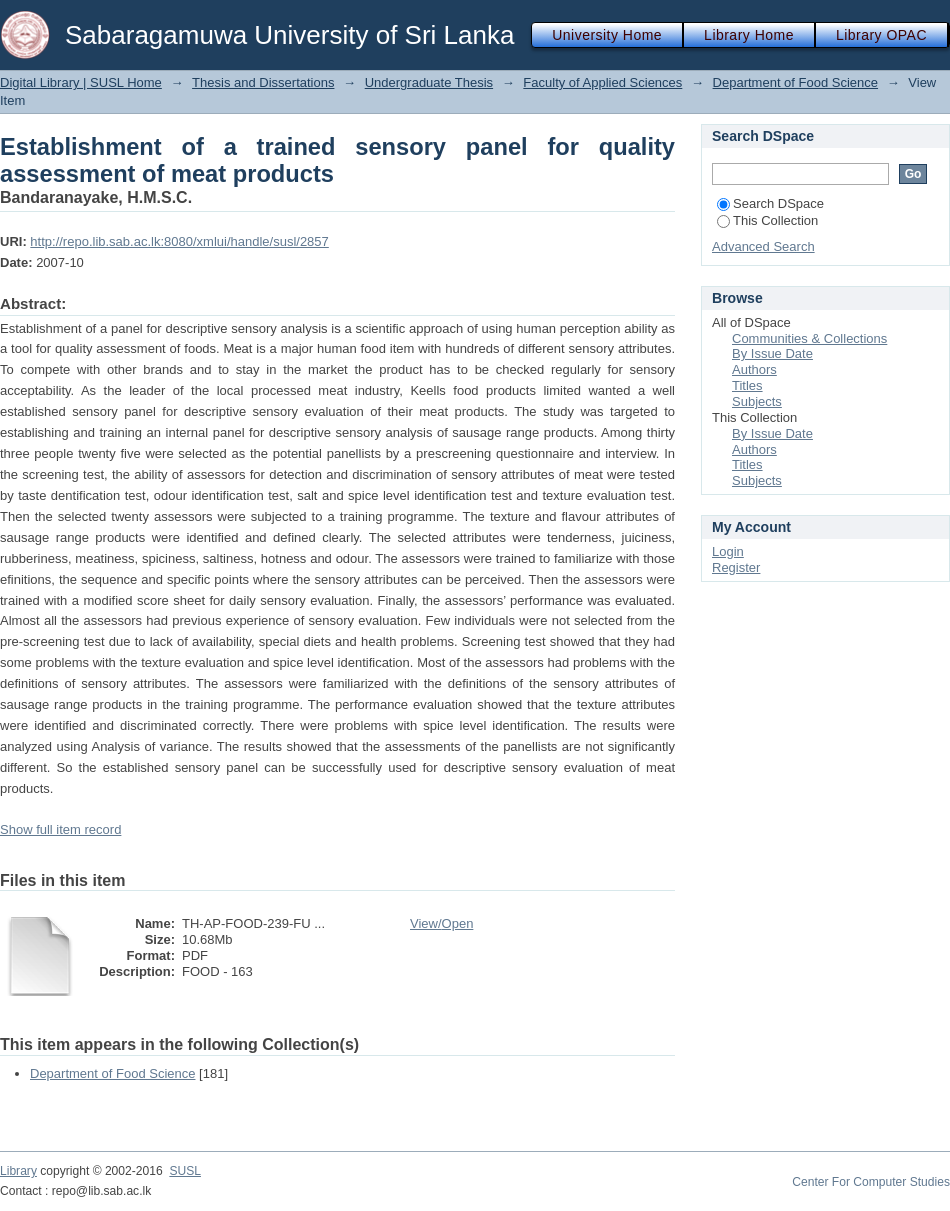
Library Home (749, 35)
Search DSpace (770, 203)
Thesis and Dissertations (263, 82)
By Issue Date (772, 353)
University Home (607, 35)
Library (18, 1171)
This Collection (767, 220)
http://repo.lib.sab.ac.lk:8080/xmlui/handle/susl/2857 (179, 241)
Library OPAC (881, 35)
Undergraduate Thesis (429, 82)
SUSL (185, 1171)
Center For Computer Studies (871, 1182)
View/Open (441, 923)
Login (728, 551)
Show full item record (60, 829)
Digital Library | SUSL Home (81, 82)
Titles (747, 385)
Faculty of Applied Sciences (602, 82)
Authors (754, 369)
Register (736, 567)
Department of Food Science (795, 82)
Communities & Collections (809, 338)
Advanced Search (763, 246)
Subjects (757, 401)
